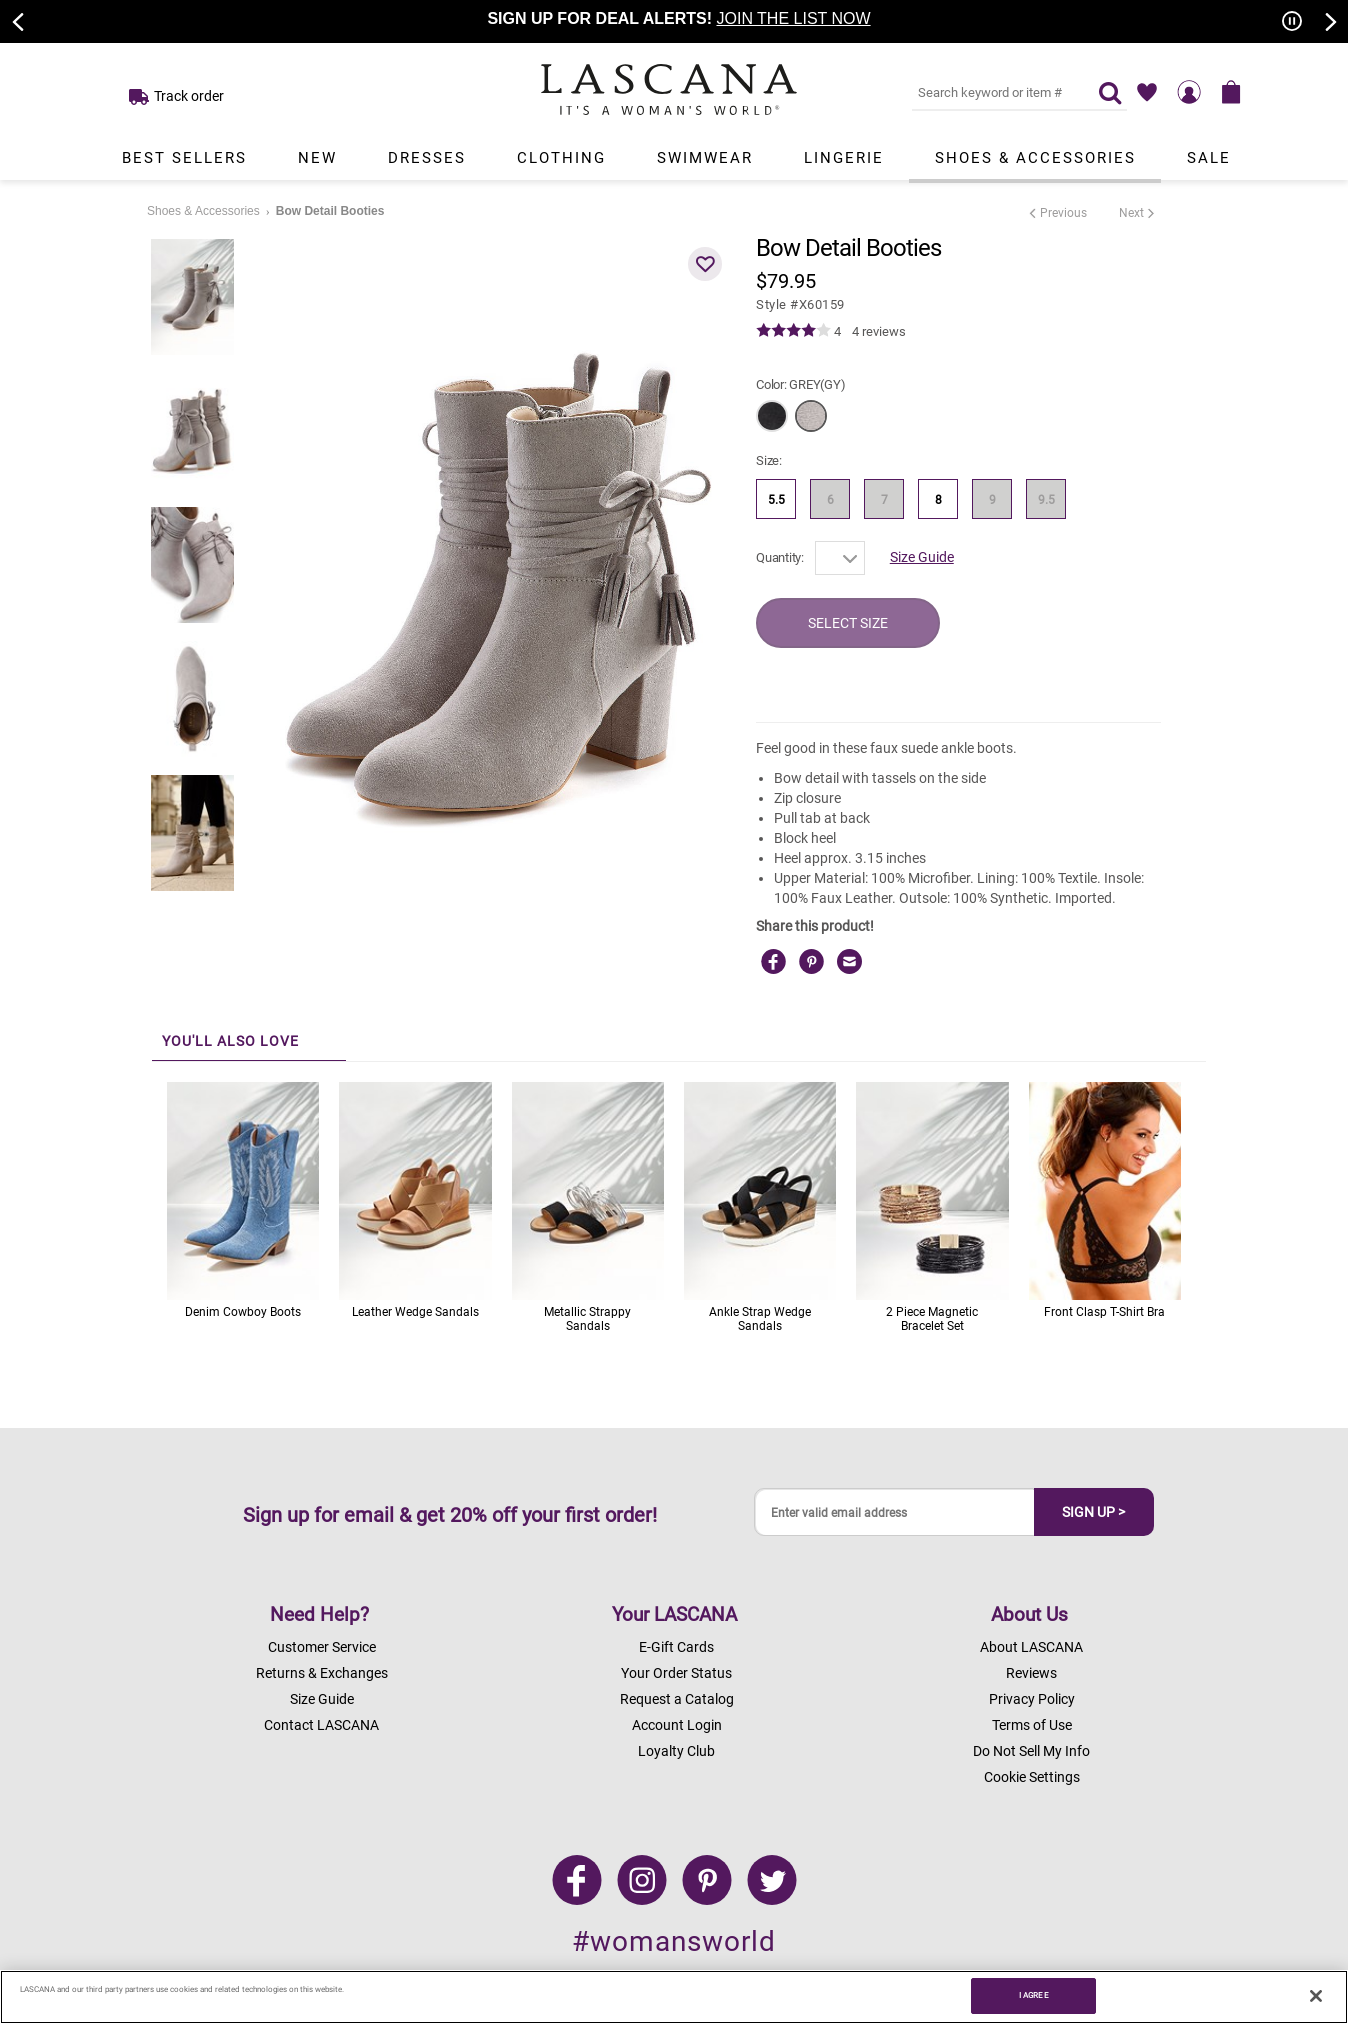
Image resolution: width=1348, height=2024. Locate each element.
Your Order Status (676, 1673)
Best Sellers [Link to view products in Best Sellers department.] (184, 158)
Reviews (1031, 1673)
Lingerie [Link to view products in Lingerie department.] (844, 158)
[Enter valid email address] (895, 1512)
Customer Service (322, 1647)
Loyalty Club (676, 1751)
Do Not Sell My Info (1031, 1751)
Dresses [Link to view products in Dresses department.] (427, 158)
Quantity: (780, 557)
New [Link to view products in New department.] (317, 158)
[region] (674, 1997)
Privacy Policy (1032, 1699)
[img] (793, 331)
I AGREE (1034, 1995)
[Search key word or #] (993, 92)
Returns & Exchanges (322, 1673)
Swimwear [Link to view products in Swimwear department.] (705, 158)
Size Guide (922, 557)
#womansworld (674, 1941)
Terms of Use (1032, 1725)
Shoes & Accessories (203, 211)
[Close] (1316, 1996)
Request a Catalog (677, 1699)
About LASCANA (1031, 1647)
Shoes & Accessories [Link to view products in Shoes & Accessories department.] (1035, 158)
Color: (800, 384)
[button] (705, 264)
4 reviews (879, 331)
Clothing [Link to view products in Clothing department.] (561, 158)
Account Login (677, 1725)
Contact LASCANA (321, 1725)
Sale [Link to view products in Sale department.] (1209, 158)
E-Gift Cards (676, 1647)
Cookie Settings (1032, 1777)
